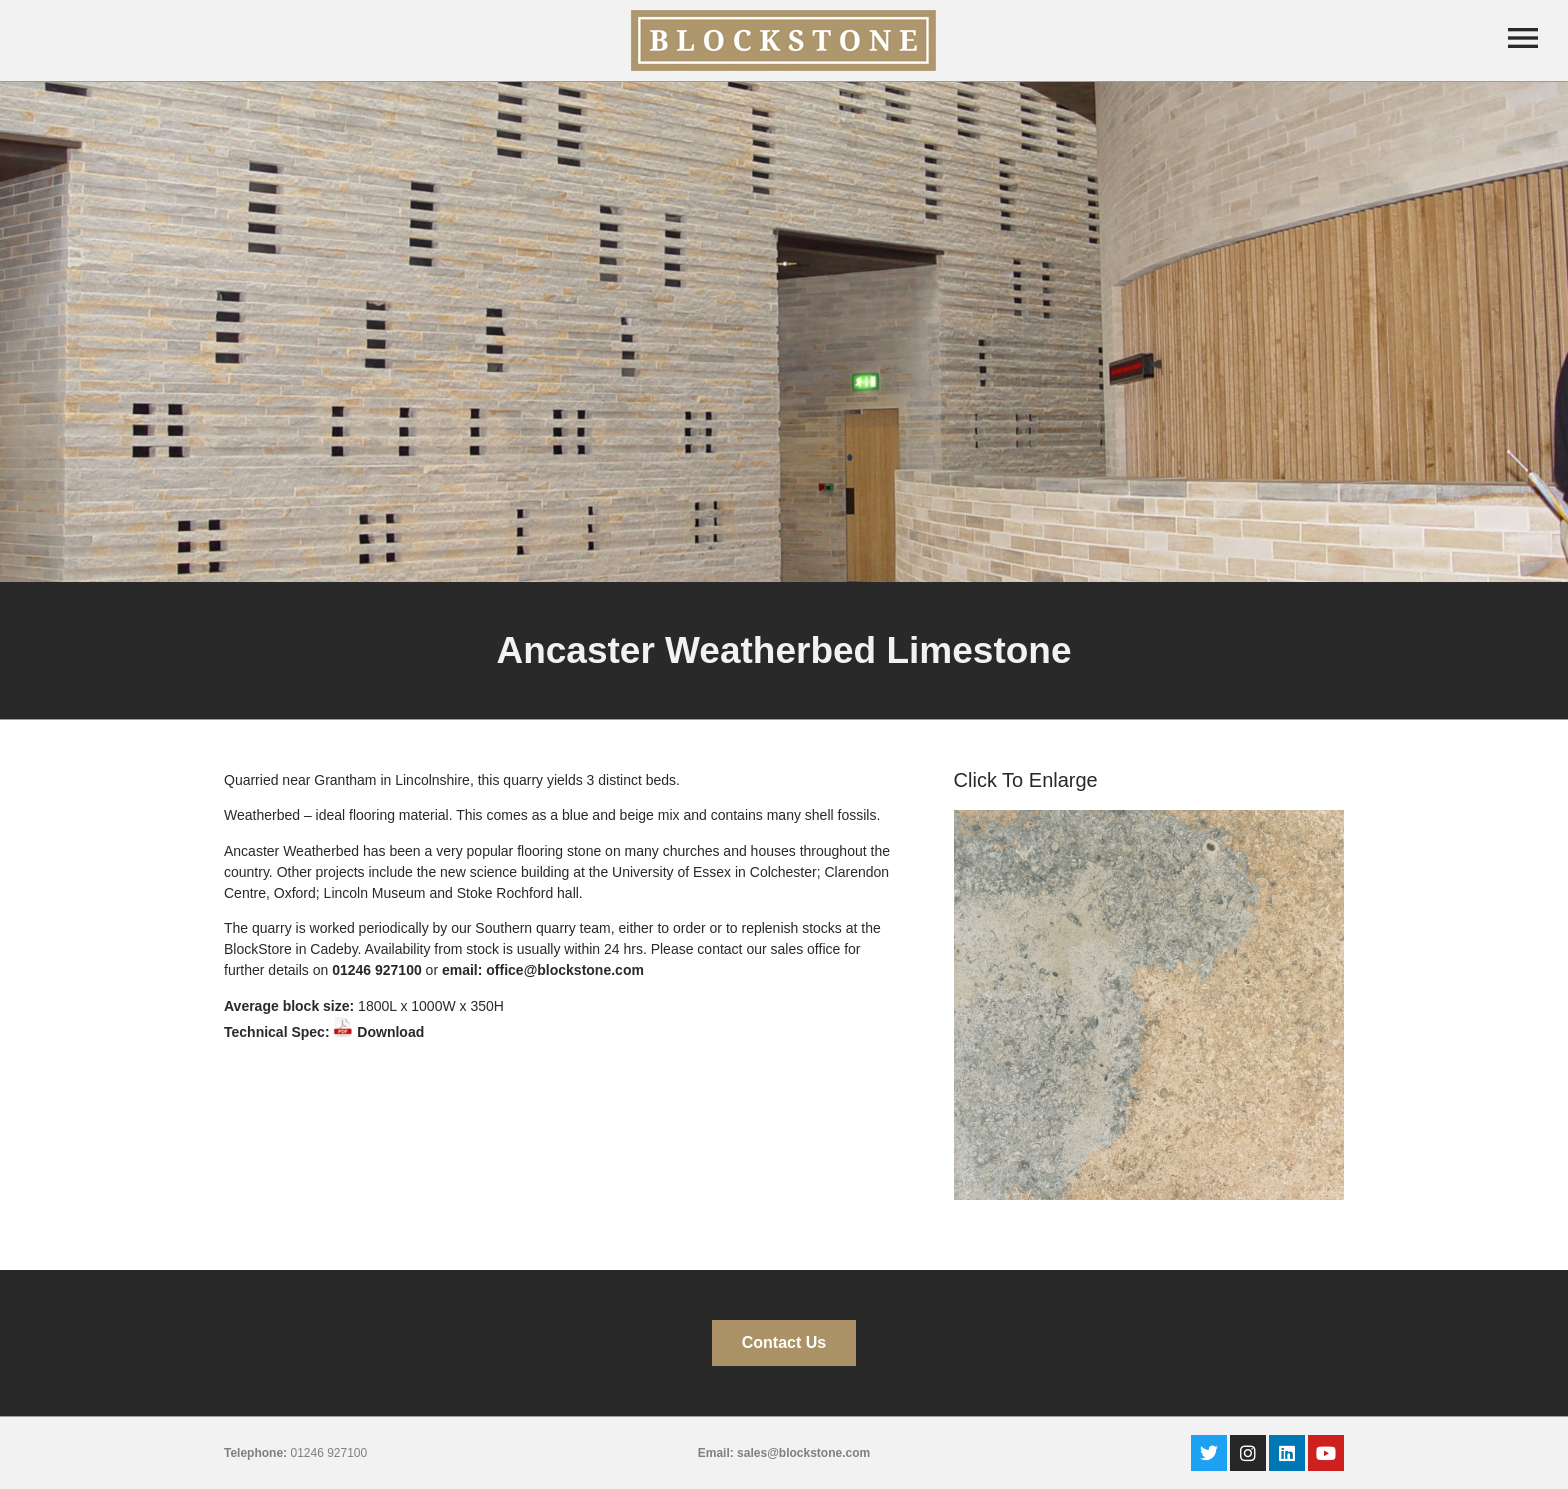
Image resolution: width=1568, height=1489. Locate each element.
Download (378, 1032)
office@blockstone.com (565, 970)
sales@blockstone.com (803, 1453)
